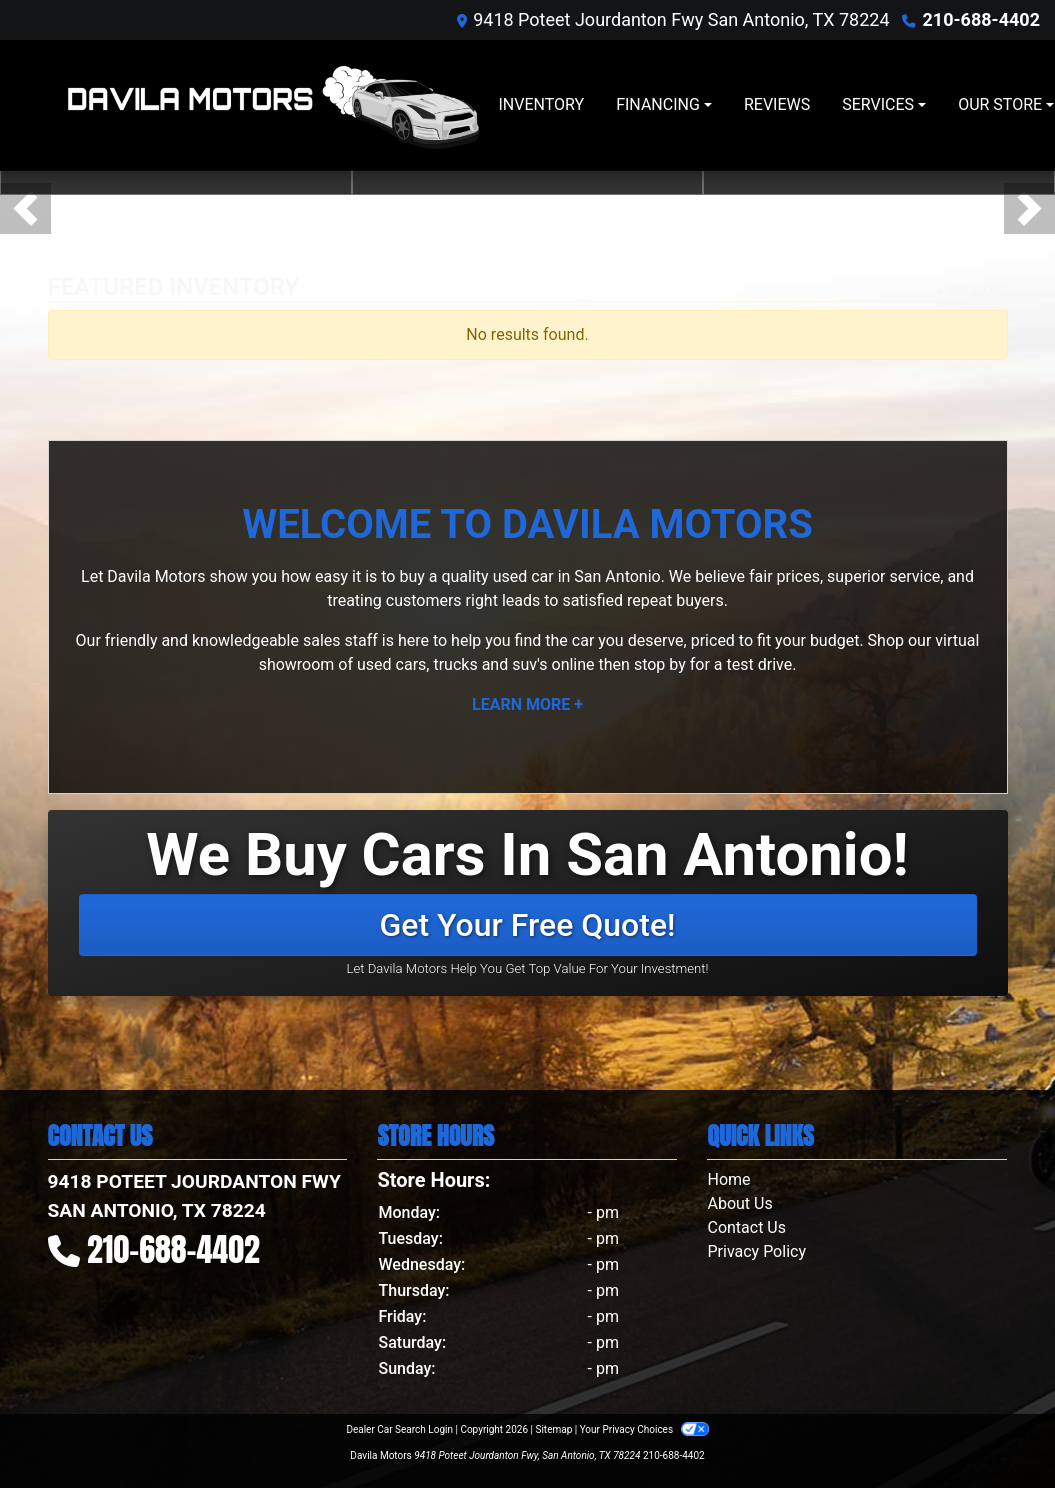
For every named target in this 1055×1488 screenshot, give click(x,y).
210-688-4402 (981, 19)
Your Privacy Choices (644, 1429)
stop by (660, 664)
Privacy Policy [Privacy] (756, 1251)
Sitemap (553, 1429)
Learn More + (527, 704)
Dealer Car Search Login (399, 1429)
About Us (739, 1203)
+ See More (972, 290)
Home (728, 1179)
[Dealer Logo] (273, 105)
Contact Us (746, 1227)
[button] (25, 208)
